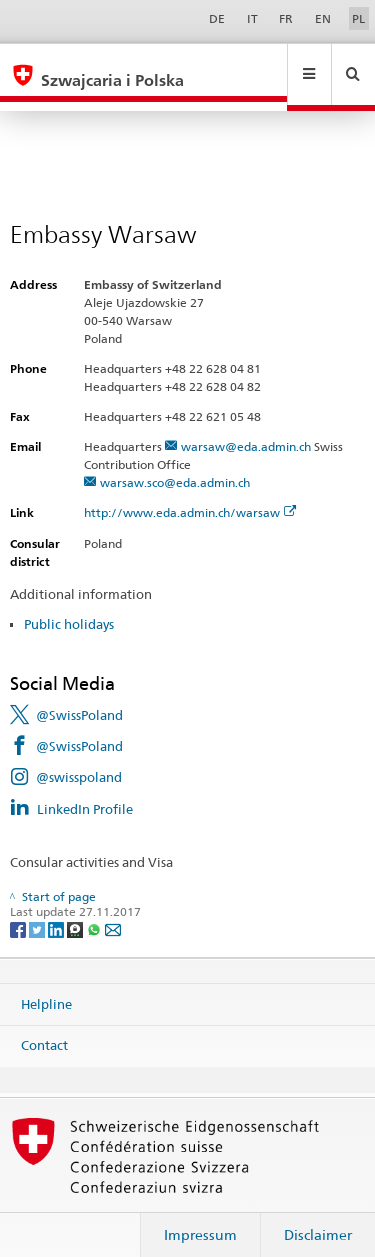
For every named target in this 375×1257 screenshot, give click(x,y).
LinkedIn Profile (85, 790)
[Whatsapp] (95, 909)
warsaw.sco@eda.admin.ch (175, 463)
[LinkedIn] (57, 909)
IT (252, 18)
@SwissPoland (79, 696)
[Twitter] (38, 909)
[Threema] (76, 909)
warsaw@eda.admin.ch (246, 427)
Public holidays (69, 605)
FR (286, 18)
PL (358, 18)
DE (217, 18)
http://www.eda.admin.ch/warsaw (190, 493)
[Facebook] (19, 909)
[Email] (113, 909)
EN (323, 18)
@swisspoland (79, 758)
